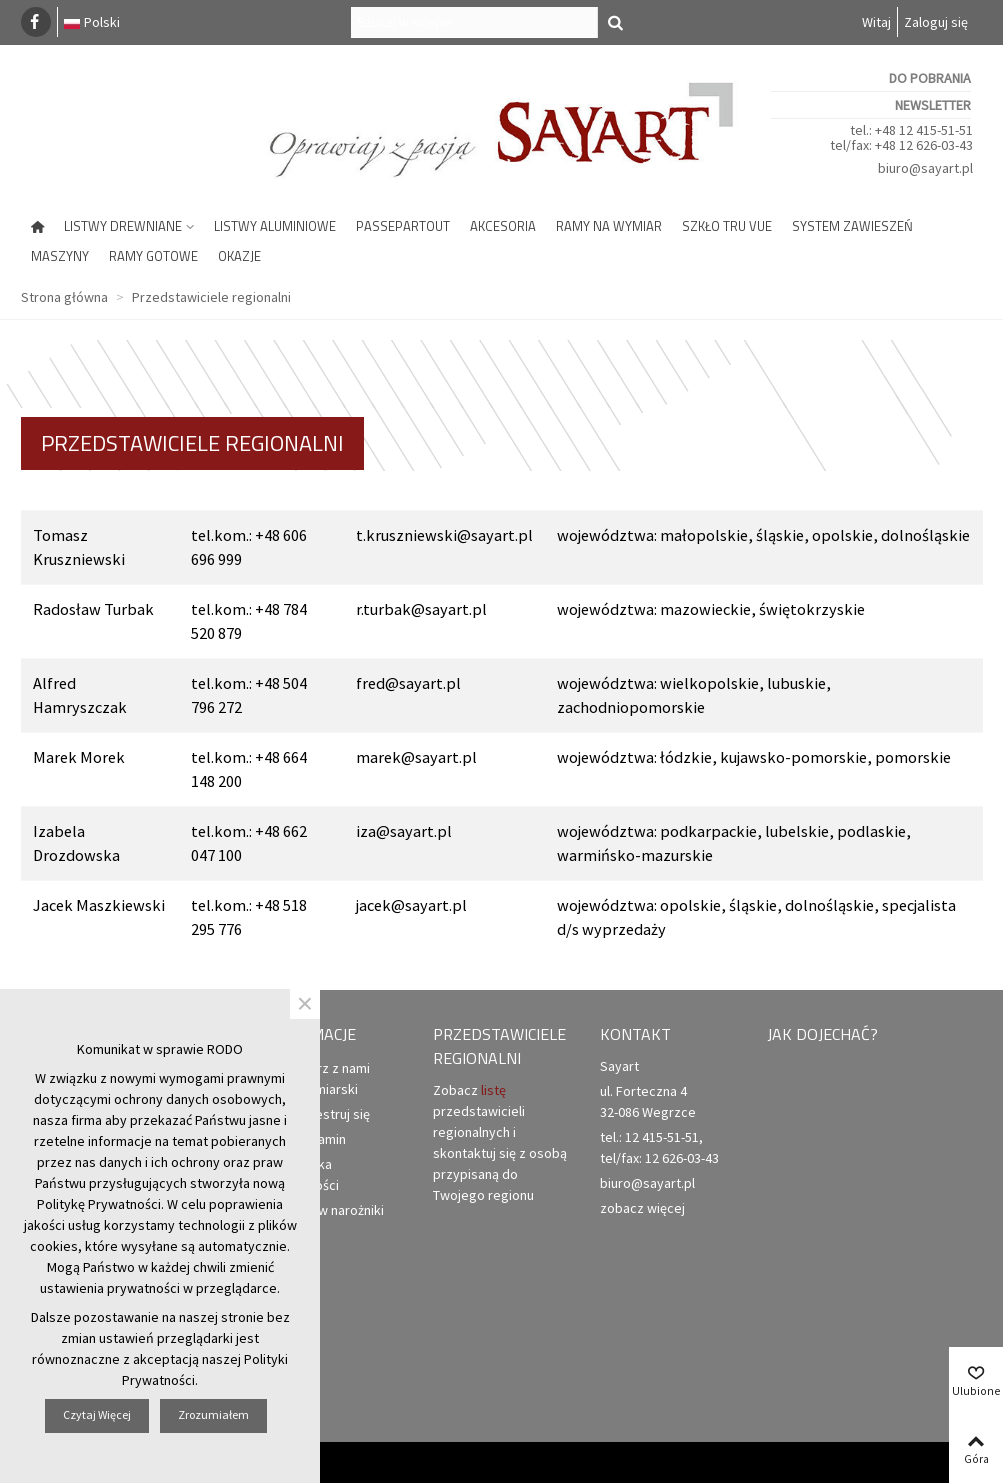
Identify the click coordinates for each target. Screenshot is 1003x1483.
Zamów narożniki (325, 1210)
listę (493, 1090)
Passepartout (403, 226)
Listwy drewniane (123, 226)
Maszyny (60, 256)
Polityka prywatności (302, 1174)
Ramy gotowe (153, 256)
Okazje (239, 256)
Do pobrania (930, 78)
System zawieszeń (852, 226)
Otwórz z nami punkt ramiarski (318, 1078)
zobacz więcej (642, 1208)
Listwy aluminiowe (275, 226)
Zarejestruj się (318, 1114)
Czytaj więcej (97, 1414)
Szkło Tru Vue (727, 226)
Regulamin (306, 1139)
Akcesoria (503, 226)
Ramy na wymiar (609, 226)
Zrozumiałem (213, 1414)
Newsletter (933, 105)
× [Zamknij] (305, 1004)
